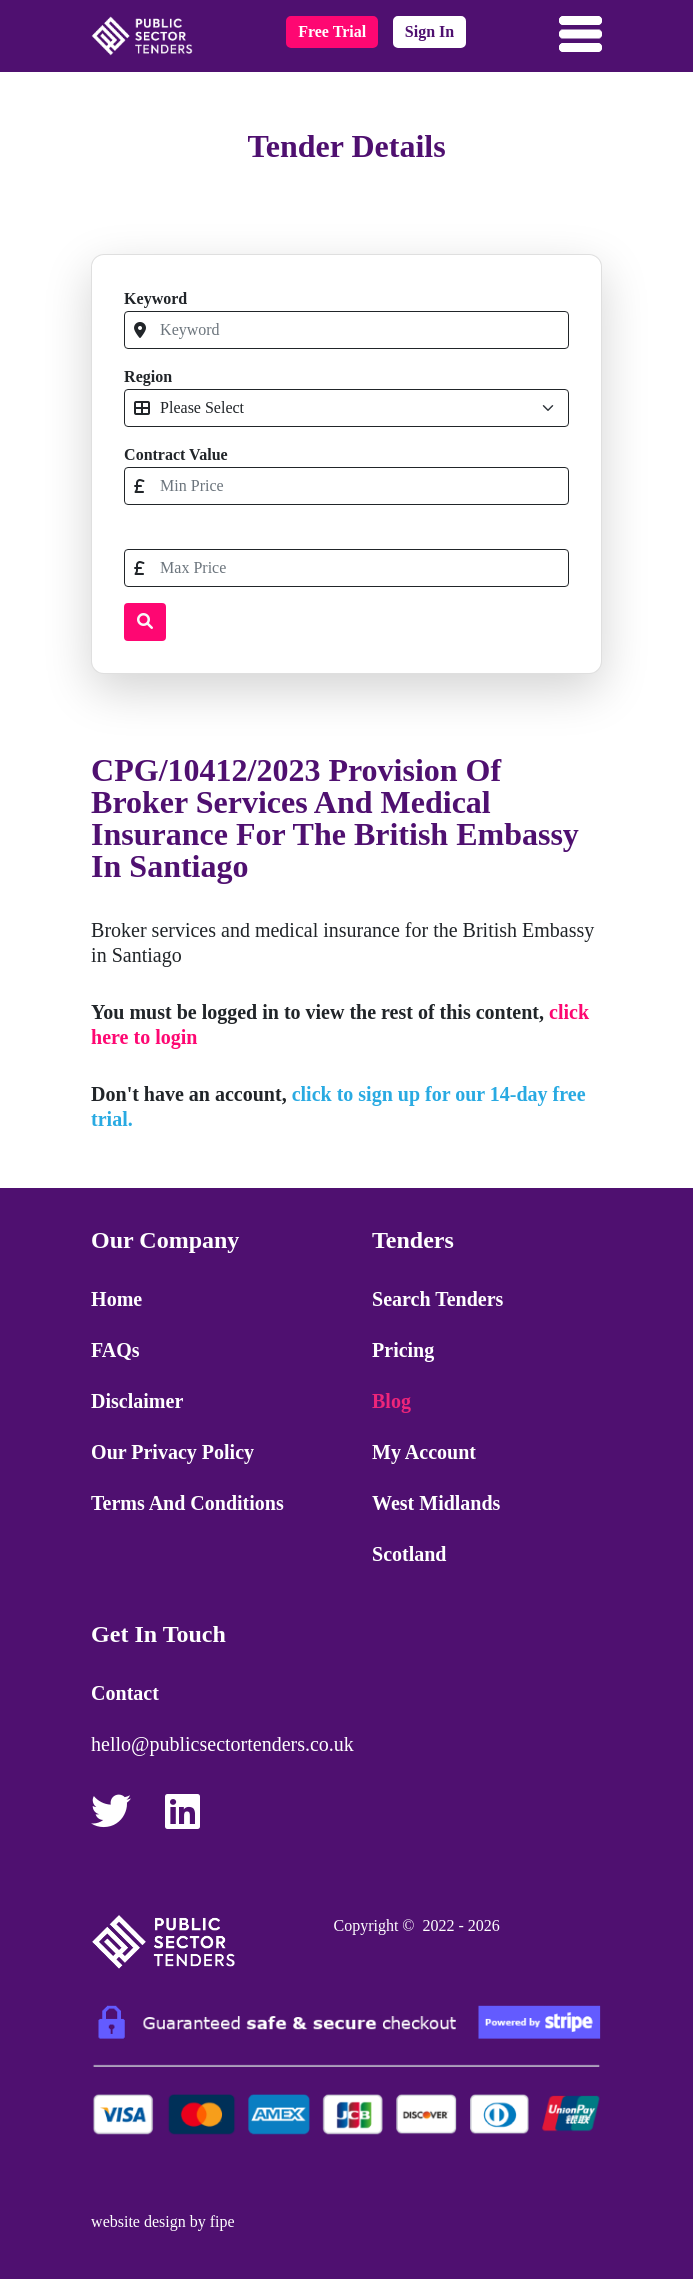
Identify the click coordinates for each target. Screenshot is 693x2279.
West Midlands (436, 1503)
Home (116, 1299)
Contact (125, 1693)
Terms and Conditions (187, 1503)
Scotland (409, 1554)
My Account (424, 1452)
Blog (391, 1401)
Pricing (403, 1350)
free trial (332, 31)
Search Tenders (437, 1299)
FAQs (115, 1350)
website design (138, 2221)
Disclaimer (137, 1401)
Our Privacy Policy (172, 1452)
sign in (429, 31)
